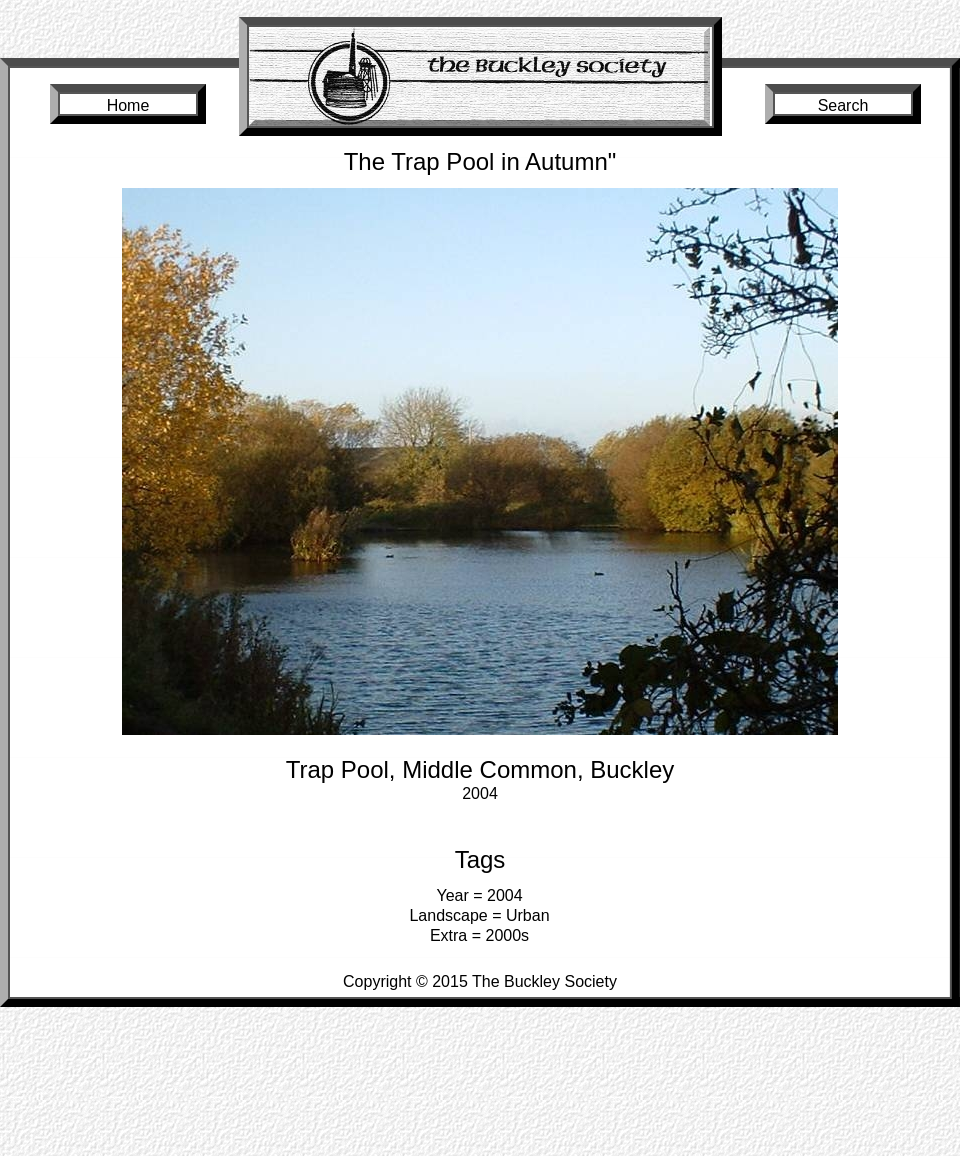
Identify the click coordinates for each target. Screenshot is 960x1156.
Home (128, 105)
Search (843, 105)
